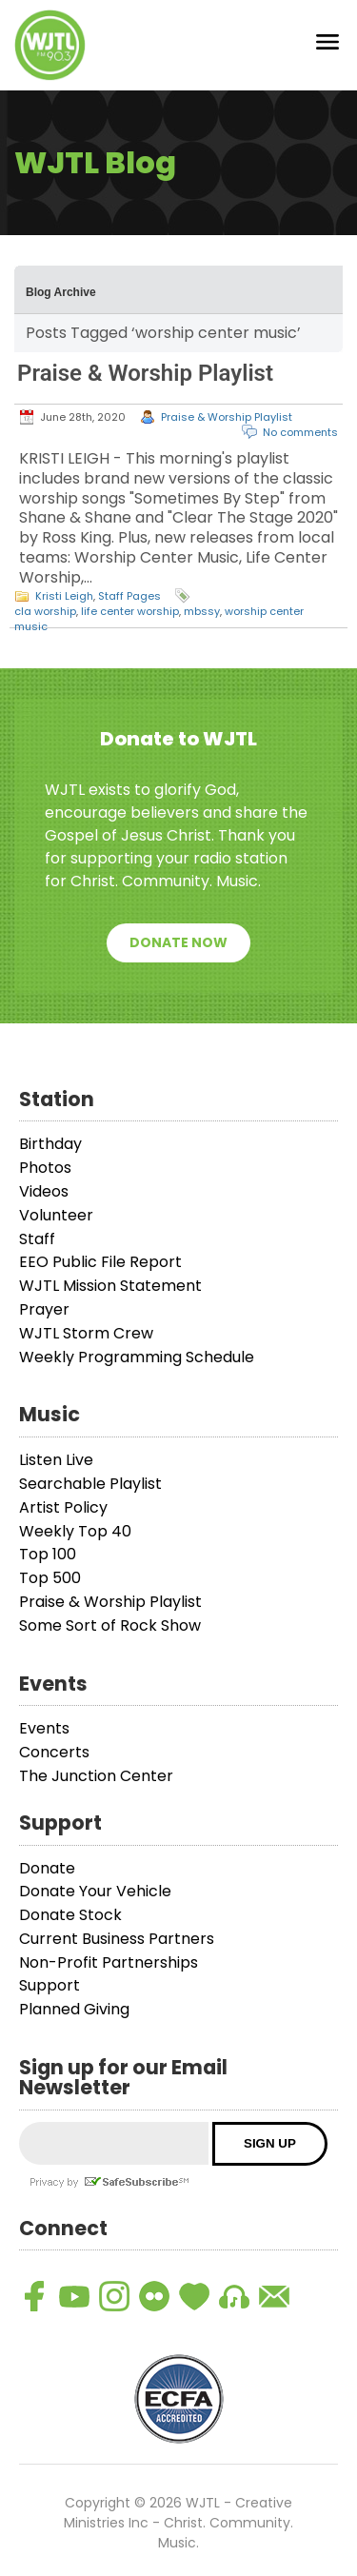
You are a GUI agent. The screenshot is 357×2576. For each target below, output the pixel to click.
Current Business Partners (116, 1939)
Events (44, 1728)
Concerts (54, 1752)
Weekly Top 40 (75, 1531)
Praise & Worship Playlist (145, 373)
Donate (47, 1868)
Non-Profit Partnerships (108, 1962)
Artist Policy (63, 1507)
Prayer (44, 1309)
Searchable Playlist (90, 1484)
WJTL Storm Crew (86, 1333)
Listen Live (56, 1460)
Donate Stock (70, 1915)
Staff (37, 1239)
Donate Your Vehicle (95, 1891)
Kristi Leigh (64, 596)
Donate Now (178, 942)
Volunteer (56, 1215)
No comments (300, 432)
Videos (44, 1191)
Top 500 (50, 1578)
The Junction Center (96, 1776)
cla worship (45, 611)
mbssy (202, 611)
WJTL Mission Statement (110, 1286)
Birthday (50, 1144)
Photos (45, 1168)
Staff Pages (129, 596)
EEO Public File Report (100, 1262)
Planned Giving (74, 2009)
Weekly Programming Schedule (136, 1357)
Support (49, 1985)
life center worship (130, 611)
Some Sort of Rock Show (110, 1625)
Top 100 (47, 1554)
